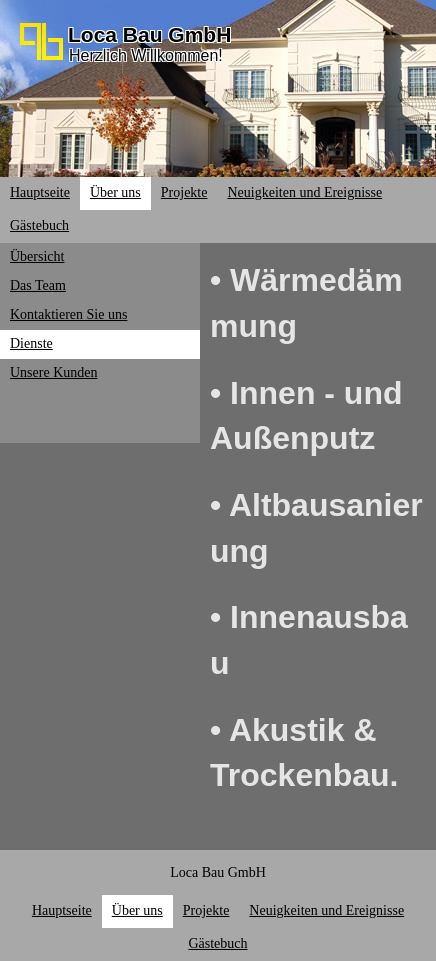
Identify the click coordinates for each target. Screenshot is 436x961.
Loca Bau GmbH (149, 34)
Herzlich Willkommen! (146, 55)
